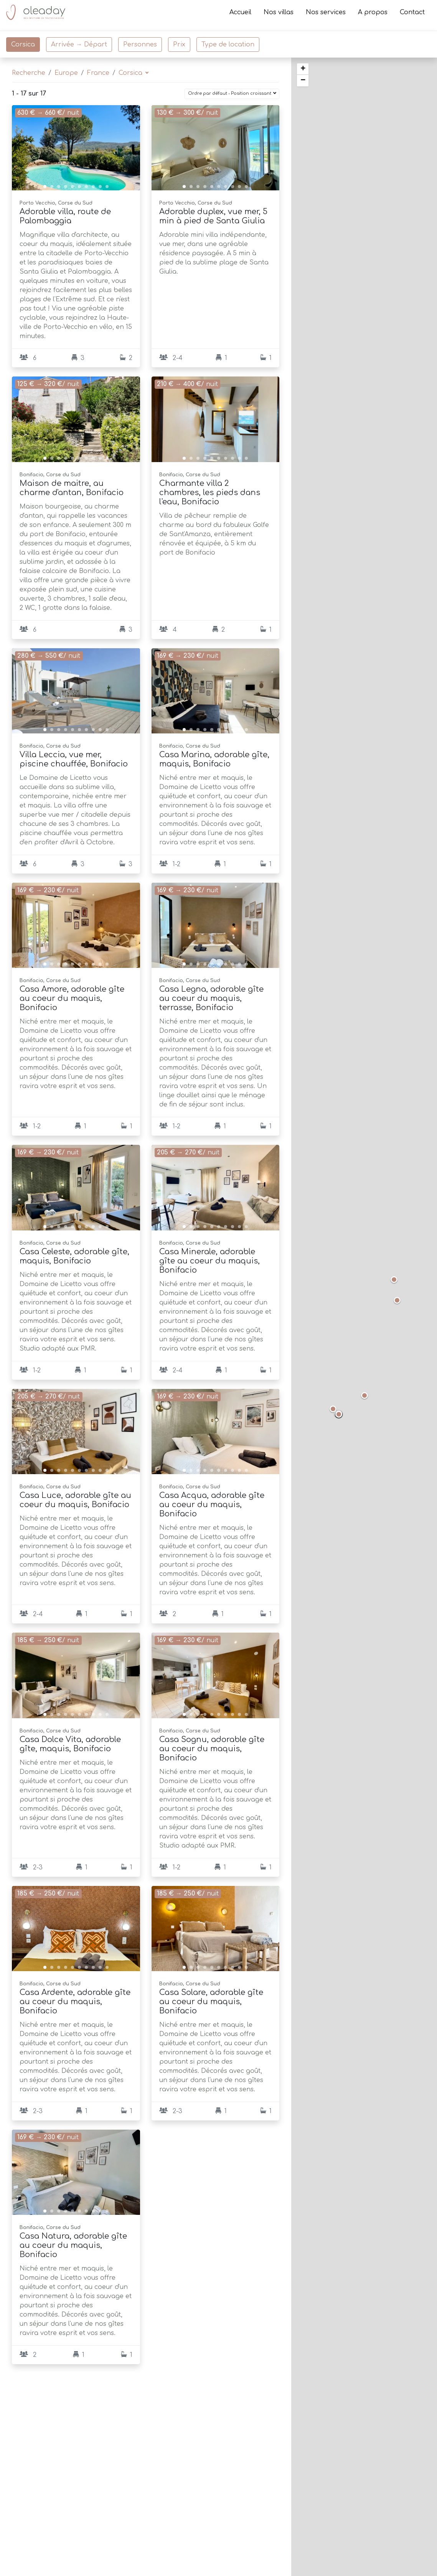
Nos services (326, 15)
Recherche (28, 72)
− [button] (302, 80)
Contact (412, 15)
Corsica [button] (131, 72)
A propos (373, 15)
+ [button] (302, 69)
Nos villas (279, 15)
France (98, 72)
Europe (66, 72)
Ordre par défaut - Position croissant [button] (230, 93)
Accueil (240, 15)
